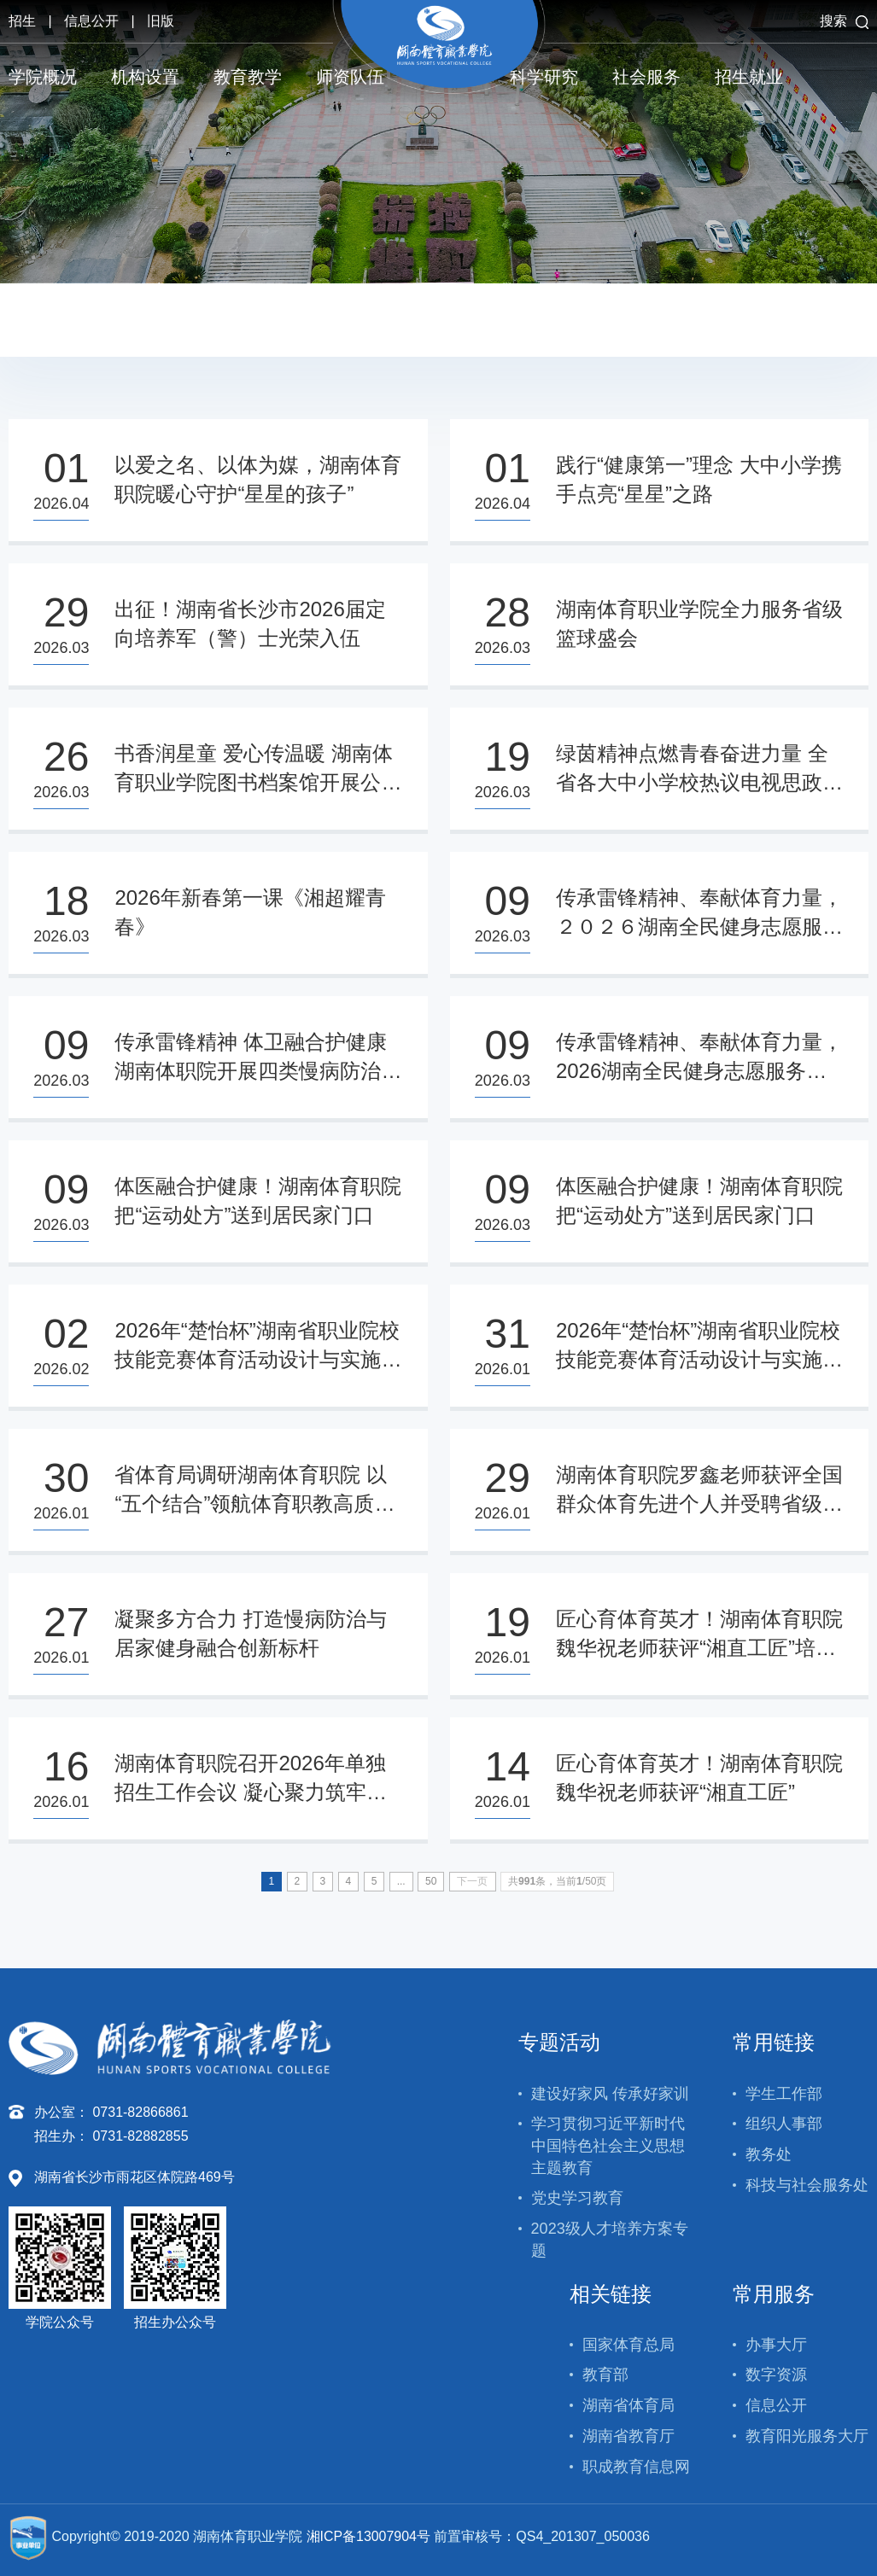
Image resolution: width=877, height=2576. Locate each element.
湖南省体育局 (628, 2405)
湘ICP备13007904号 (369, 2536)
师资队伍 (350, 76)
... (401, 1881)
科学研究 (544, 76)
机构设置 (145, 76)
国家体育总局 (628, 2344)
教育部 (605, 2374)
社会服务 (646, 76)
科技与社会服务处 (806, 2185)
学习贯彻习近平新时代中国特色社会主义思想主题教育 (608, 2145)
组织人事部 (783, 2123)
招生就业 (749, 76)
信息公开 (91, 21)
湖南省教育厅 (628, 2436)
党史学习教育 (577, 2197)
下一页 (472, 1881)
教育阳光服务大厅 (806, 2436)
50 (430, 1881)
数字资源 (776, 2374)
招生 (22, 21)
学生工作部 (783, 2093)
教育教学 (247, 76)
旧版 (160, 21)
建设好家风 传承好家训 (610, 2093)
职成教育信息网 (636, 2466)
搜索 (844, 21)
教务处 (768, 2154)
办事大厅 (776, 2344)
